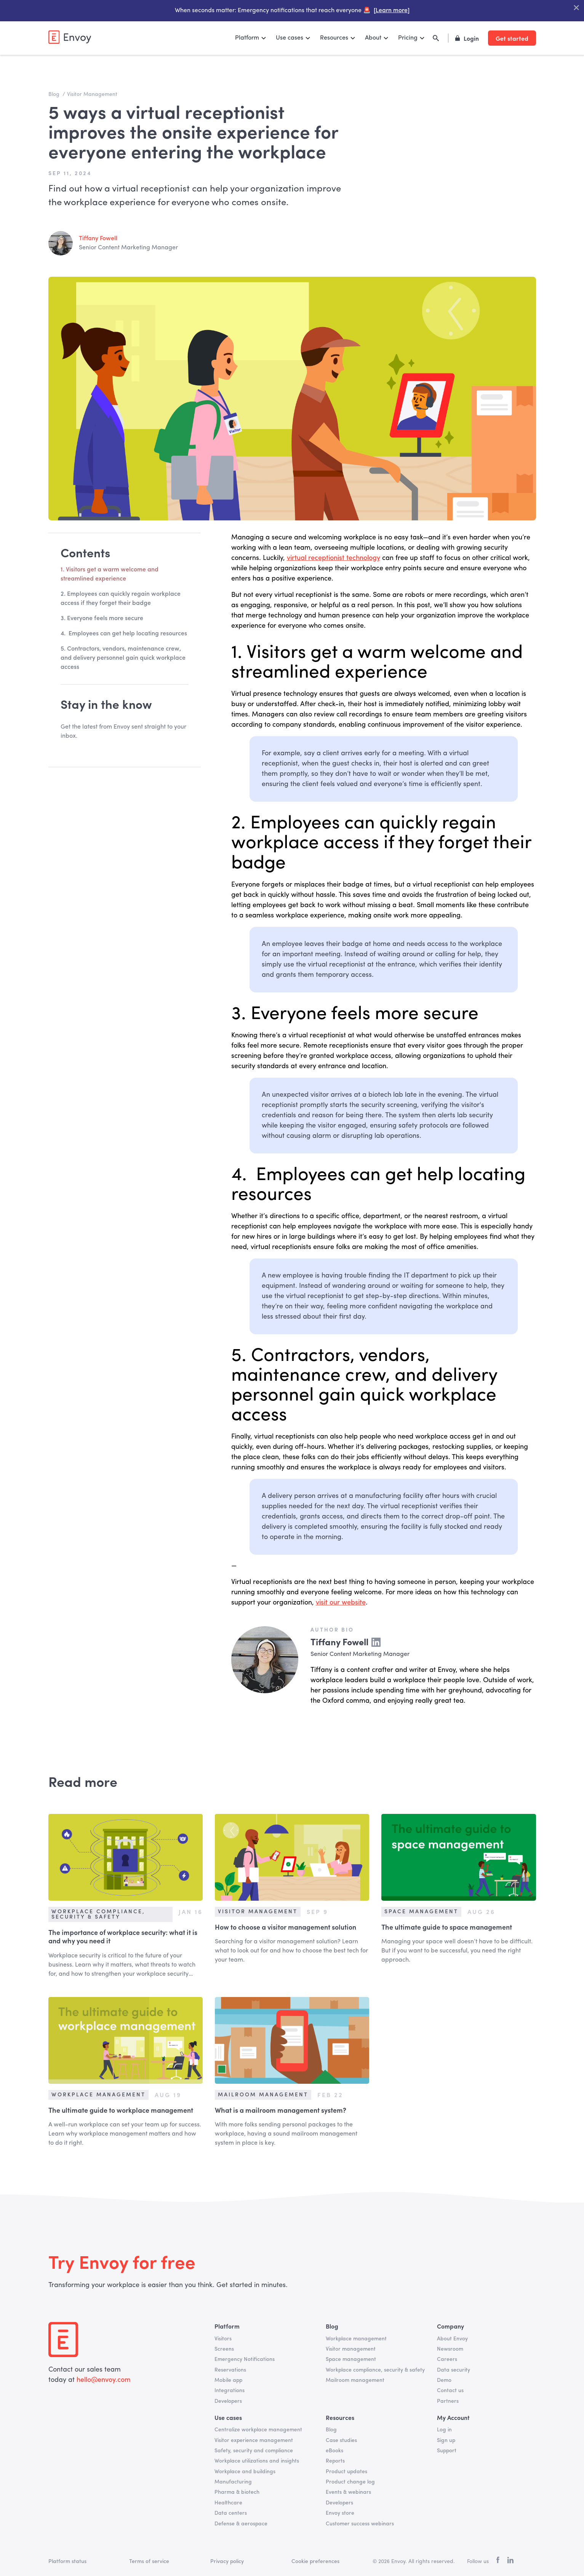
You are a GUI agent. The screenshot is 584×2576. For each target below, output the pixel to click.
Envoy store (340, 2513)
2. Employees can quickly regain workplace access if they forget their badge (121, 598)
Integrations (229, 2390)
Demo (444, 2380)
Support (446, 2450)
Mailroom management (355, 2380)
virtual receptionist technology (333, 558)
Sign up (446, 2440)
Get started (512, 38)
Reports (335, 2461)
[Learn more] (391, 11)
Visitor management (351, 2349)
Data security (453, 2370)
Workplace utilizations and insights (256, 2461)
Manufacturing (233, 2482)
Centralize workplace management (258, 2429)
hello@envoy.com (103, 2380)
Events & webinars (348, 2492)
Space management (351, 2359)
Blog (331, 2429)
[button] (250, 38)
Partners (448, 2401)
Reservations (230, 2370)
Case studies (341, 2440)
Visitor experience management (253, 2440)
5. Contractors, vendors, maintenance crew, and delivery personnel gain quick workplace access (123, 658)
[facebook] (498, 2562)
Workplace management (356, 2339)
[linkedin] (510, 2561)
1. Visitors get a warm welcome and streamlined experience (109, 574)
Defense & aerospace (240, 2524)
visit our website (341, 1602)
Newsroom (450, 2349)
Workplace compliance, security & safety (375, 2370)
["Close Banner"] (576, 8)
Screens (224, 2349)
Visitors (223, 2339)
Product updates (346, 2471)
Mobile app (228, 2380)
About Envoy (452, 2339)
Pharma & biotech (236, 2492)
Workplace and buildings (244, 2471)
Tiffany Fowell (98, 239)
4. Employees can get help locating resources (124, 634)
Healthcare (228, 2503)
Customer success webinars (360, 2524)
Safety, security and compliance (253, 2450)
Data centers (230, 2513)
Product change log (350, 2482)
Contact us (450, 2390)
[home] (69, 37)
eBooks (334, 2450)
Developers (228, 2401)
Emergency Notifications (244, 2359)
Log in (444, 2429)
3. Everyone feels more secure (102, 619)
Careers (447, 2359)
